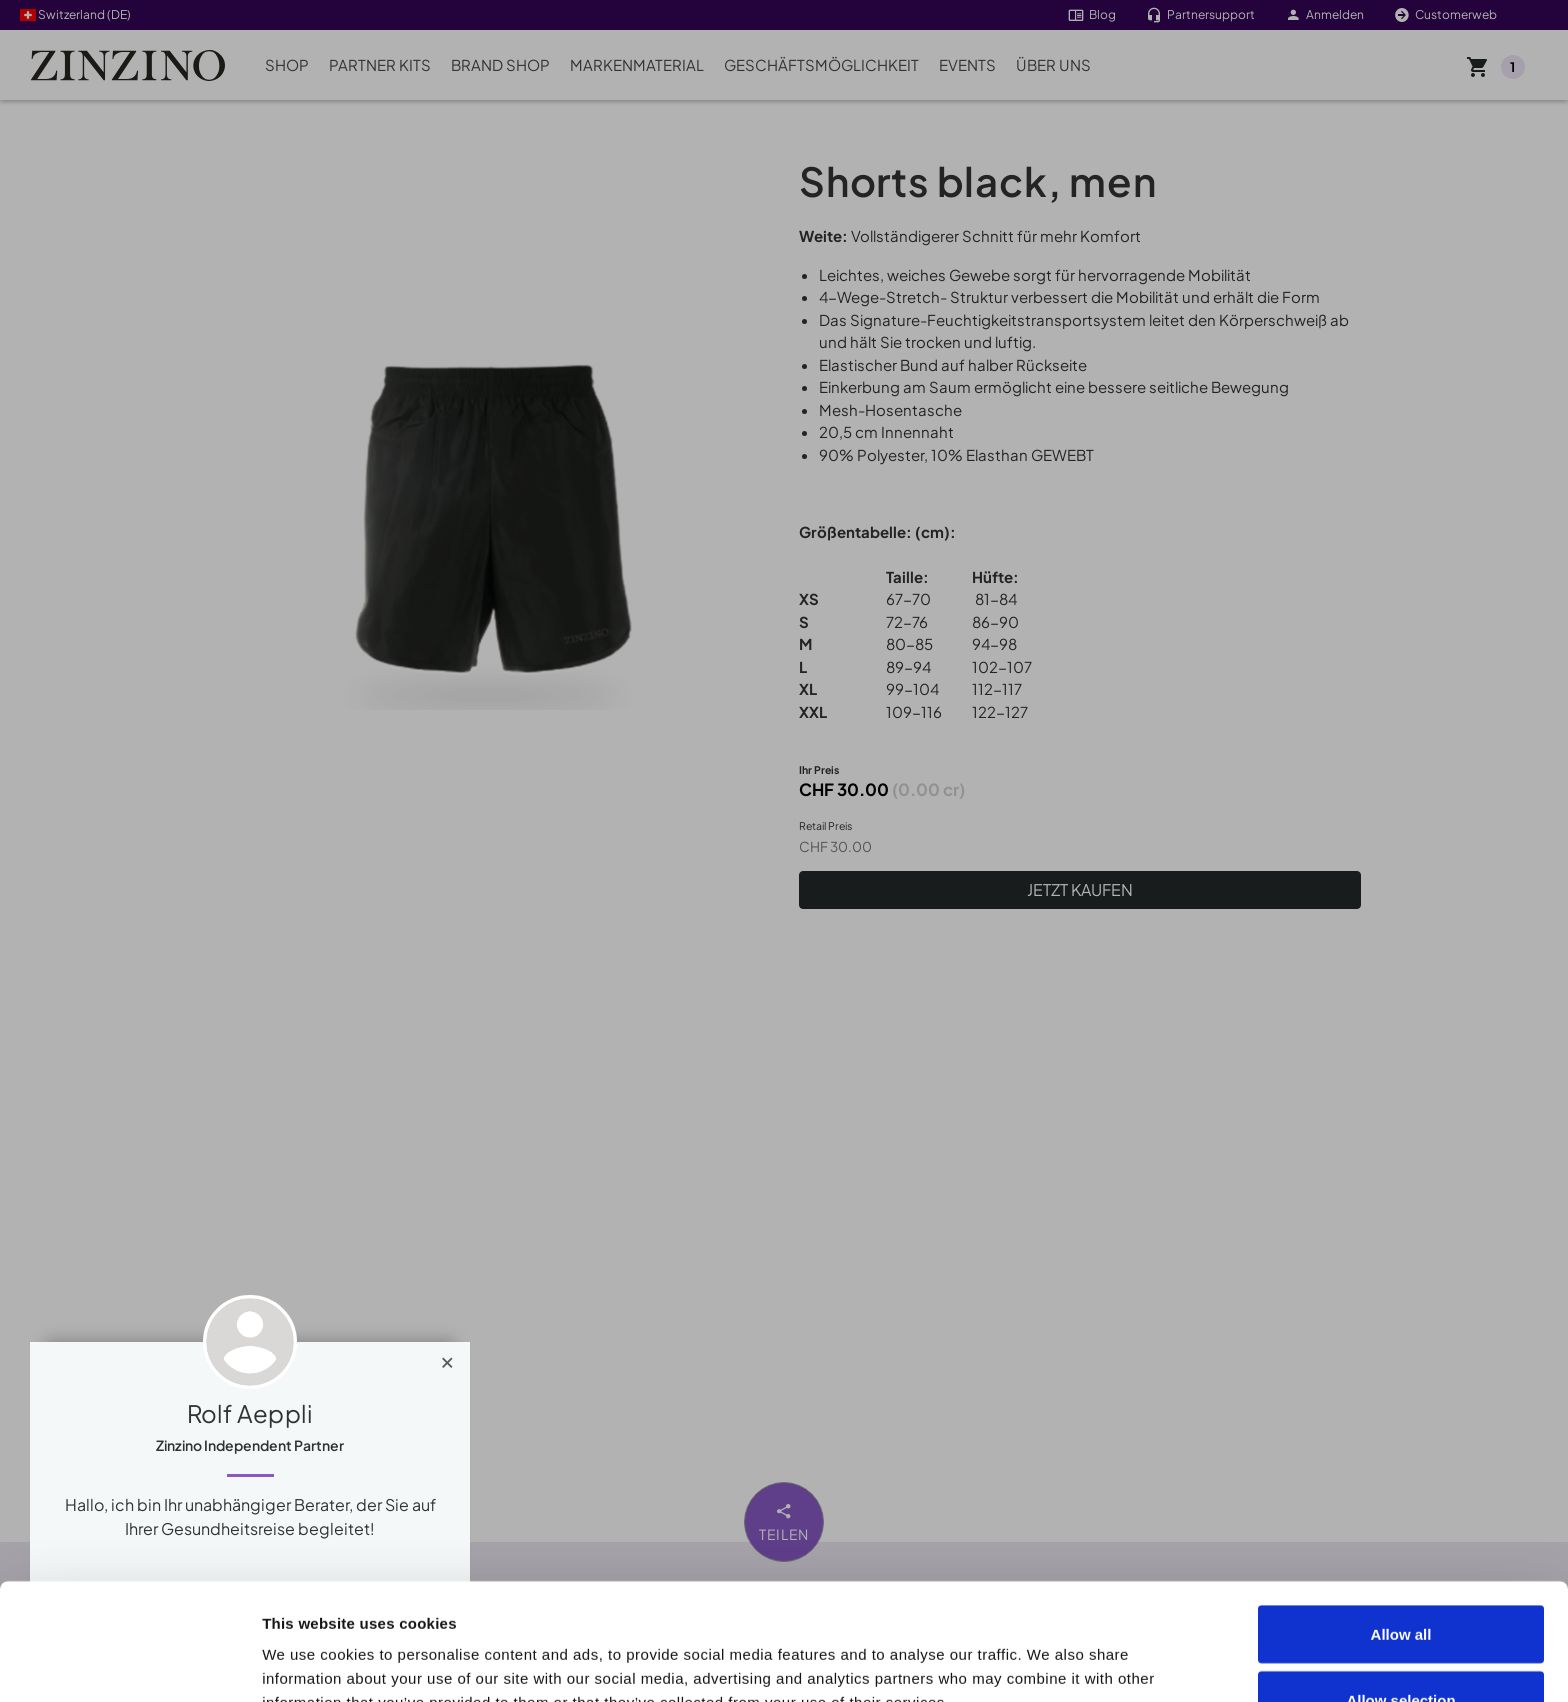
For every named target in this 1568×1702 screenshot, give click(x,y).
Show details (1131, 1650)
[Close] (447, 1358)
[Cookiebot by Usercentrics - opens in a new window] (129, 1663)
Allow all (1401, 1517)
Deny (1401, 1648)
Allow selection (1400, 1583)
